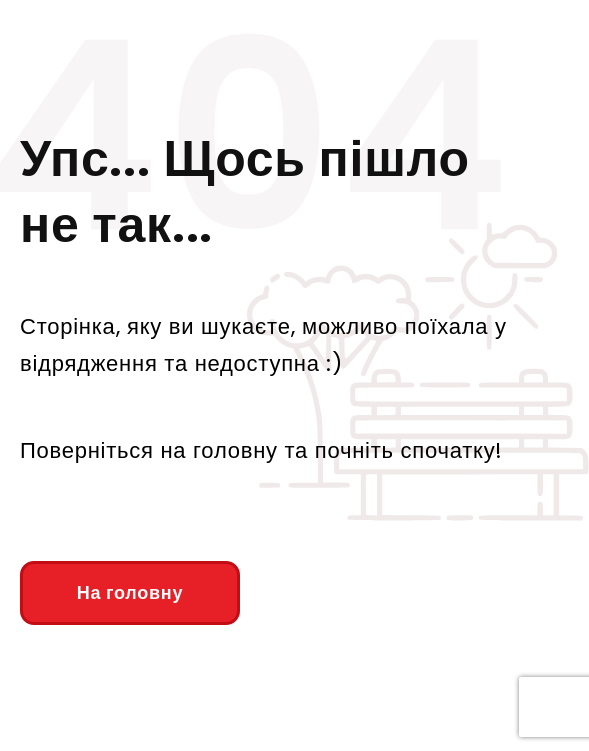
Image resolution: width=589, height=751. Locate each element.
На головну (130, 592)
